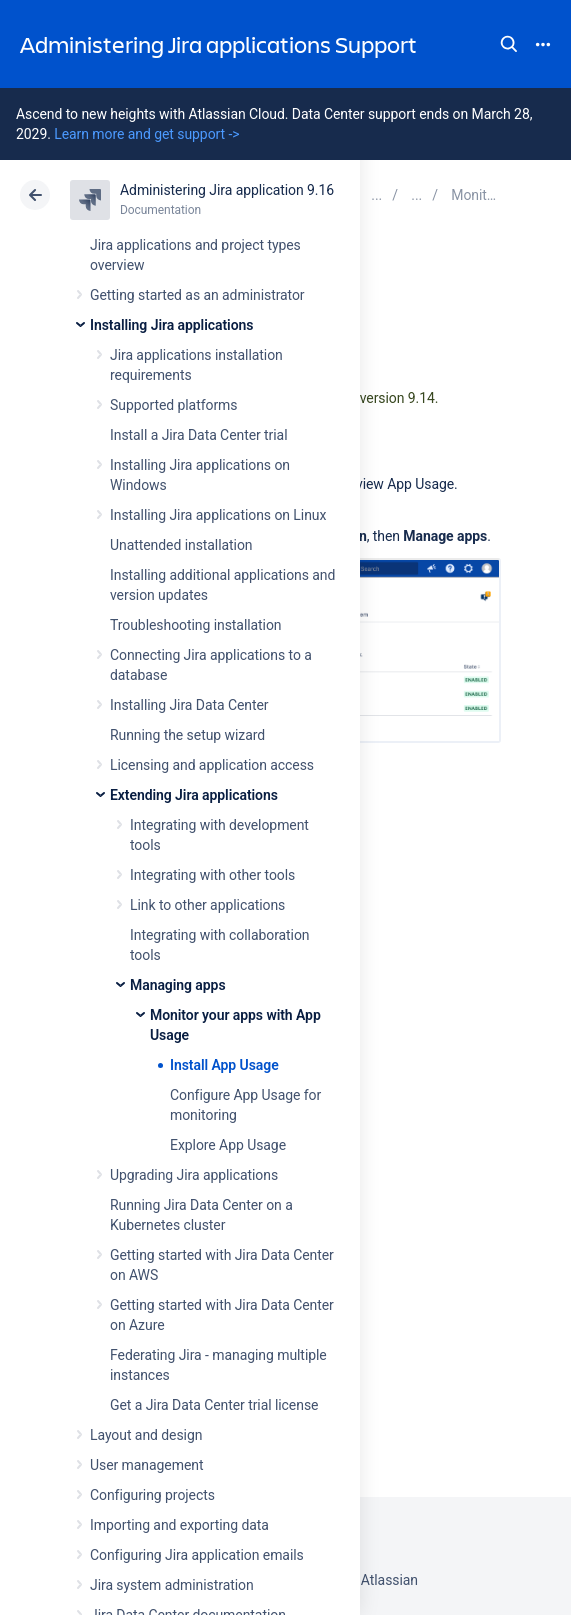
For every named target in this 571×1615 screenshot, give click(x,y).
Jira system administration (172, 1585)
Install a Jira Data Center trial (198, 435)
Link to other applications (207, 905)
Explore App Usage (228, 1145)
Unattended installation (181, 545)
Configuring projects (152, 1495)
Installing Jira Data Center (189, 705)
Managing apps (178, 985)
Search (509, 44)
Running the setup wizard (187, 735)
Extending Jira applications (194, 795)
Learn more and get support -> (146, 134)
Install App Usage (224, 1065)
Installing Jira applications (171, 325)
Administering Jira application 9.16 (227, 190)
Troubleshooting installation (196, 625)
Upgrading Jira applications (194, 1175)
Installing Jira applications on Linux (218, 515)
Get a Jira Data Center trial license (214, 1405)
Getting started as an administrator (197, 295)
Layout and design (146, 1435)
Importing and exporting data (179, 1525)
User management (146, 1465)
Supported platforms (173, 405)
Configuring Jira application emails (197, 1555)
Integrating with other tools (212, 875)
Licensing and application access (212, 765)
